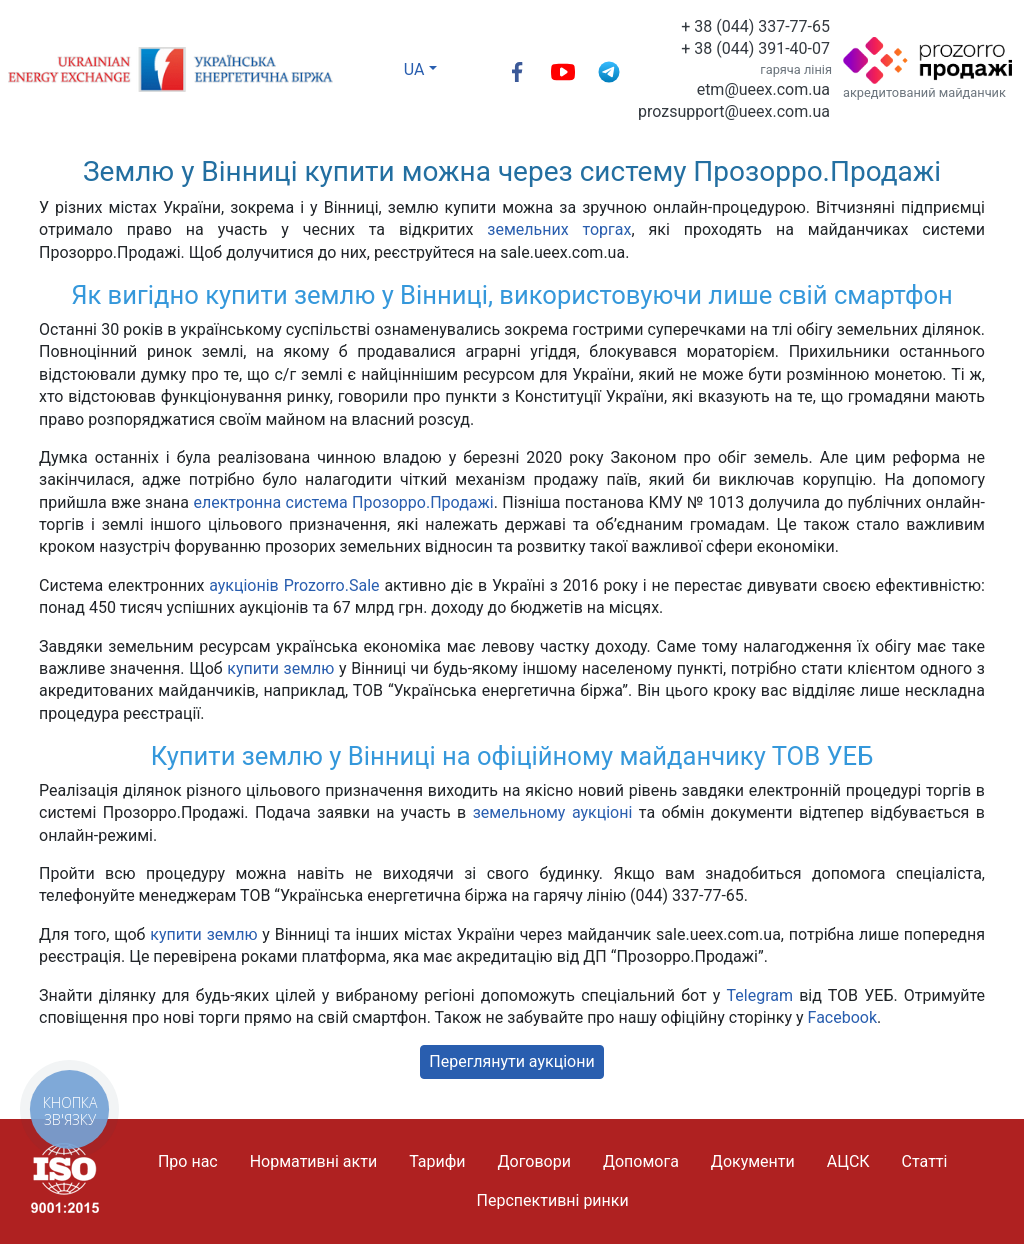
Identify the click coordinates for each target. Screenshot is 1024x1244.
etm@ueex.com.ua (763, 89)
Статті (925, 1161)
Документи (753, 1161)
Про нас (188, 1161)
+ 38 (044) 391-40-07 (755, 48)
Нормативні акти (313, 1161)
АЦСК (848, 1161)
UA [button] (414, 69)
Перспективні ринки (553, 1200)
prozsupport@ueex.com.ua (734, 111)
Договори (534, 1161)
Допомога (641, 1161)
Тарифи (437, 1161)
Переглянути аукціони (511, 1061)
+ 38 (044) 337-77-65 (755, 26)
